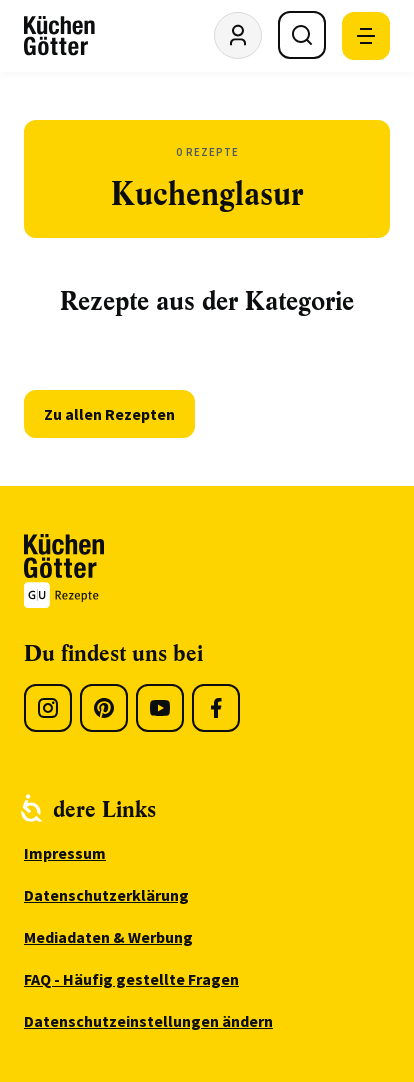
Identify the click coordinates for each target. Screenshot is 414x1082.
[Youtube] (160, 708)
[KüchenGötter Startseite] (59, 36)
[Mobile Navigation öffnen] (366, 36)
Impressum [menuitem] (65, 853)
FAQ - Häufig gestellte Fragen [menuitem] (131, 979)
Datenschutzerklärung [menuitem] (106, 895)
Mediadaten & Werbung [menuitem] (108, 937)
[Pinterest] (104, 708)
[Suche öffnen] (302, 35)
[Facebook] (216, 708)
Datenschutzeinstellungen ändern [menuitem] (148, 1021)
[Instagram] (48, 708)
